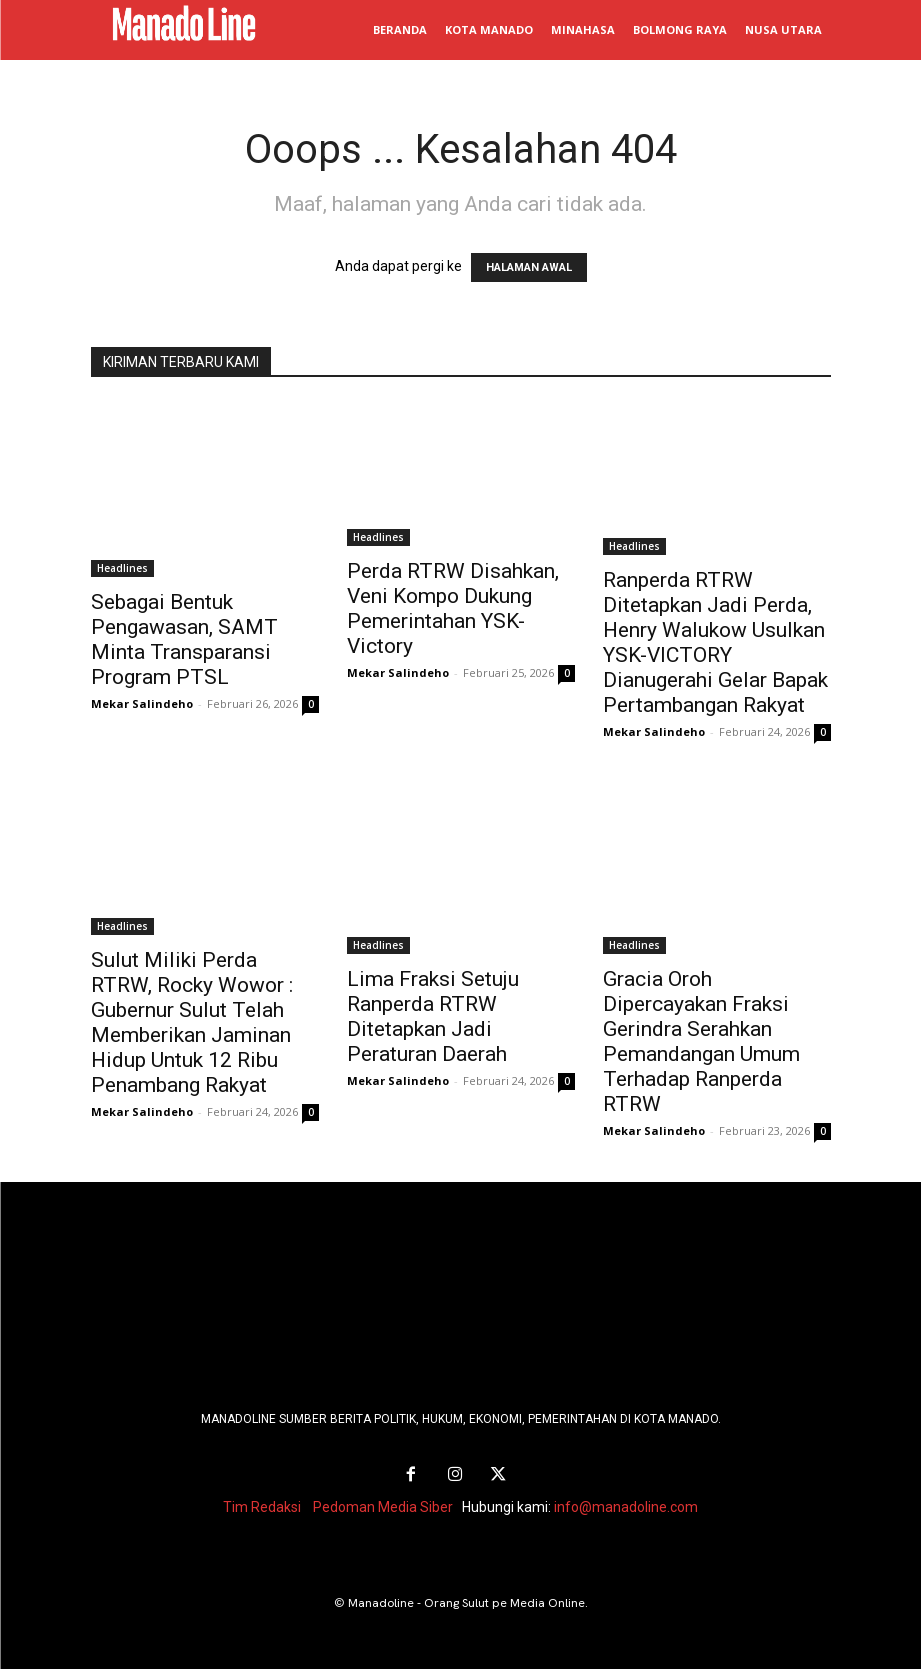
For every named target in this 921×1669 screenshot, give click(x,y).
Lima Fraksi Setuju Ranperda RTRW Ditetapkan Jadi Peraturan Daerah (433, 1016)
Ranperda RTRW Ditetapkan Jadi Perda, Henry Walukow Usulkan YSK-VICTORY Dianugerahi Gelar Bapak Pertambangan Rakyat (715, 642)
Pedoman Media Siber (383, 1506)
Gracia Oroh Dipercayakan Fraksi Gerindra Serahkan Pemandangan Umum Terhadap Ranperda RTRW (701, 1041)
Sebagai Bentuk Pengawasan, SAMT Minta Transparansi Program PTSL (184, 639)
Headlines (122, 568)
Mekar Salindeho (142, 703)
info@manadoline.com (626, 1506)
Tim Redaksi (262, 1506)
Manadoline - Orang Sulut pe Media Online (466, 1602)
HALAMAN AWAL (529, 267)
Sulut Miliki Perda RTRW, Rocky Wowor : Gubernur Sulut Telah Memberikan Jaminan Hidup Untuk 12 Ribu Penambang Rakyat (192, 1022)
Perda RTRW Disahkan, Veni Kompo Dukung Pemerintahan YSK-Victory (453, 608)
